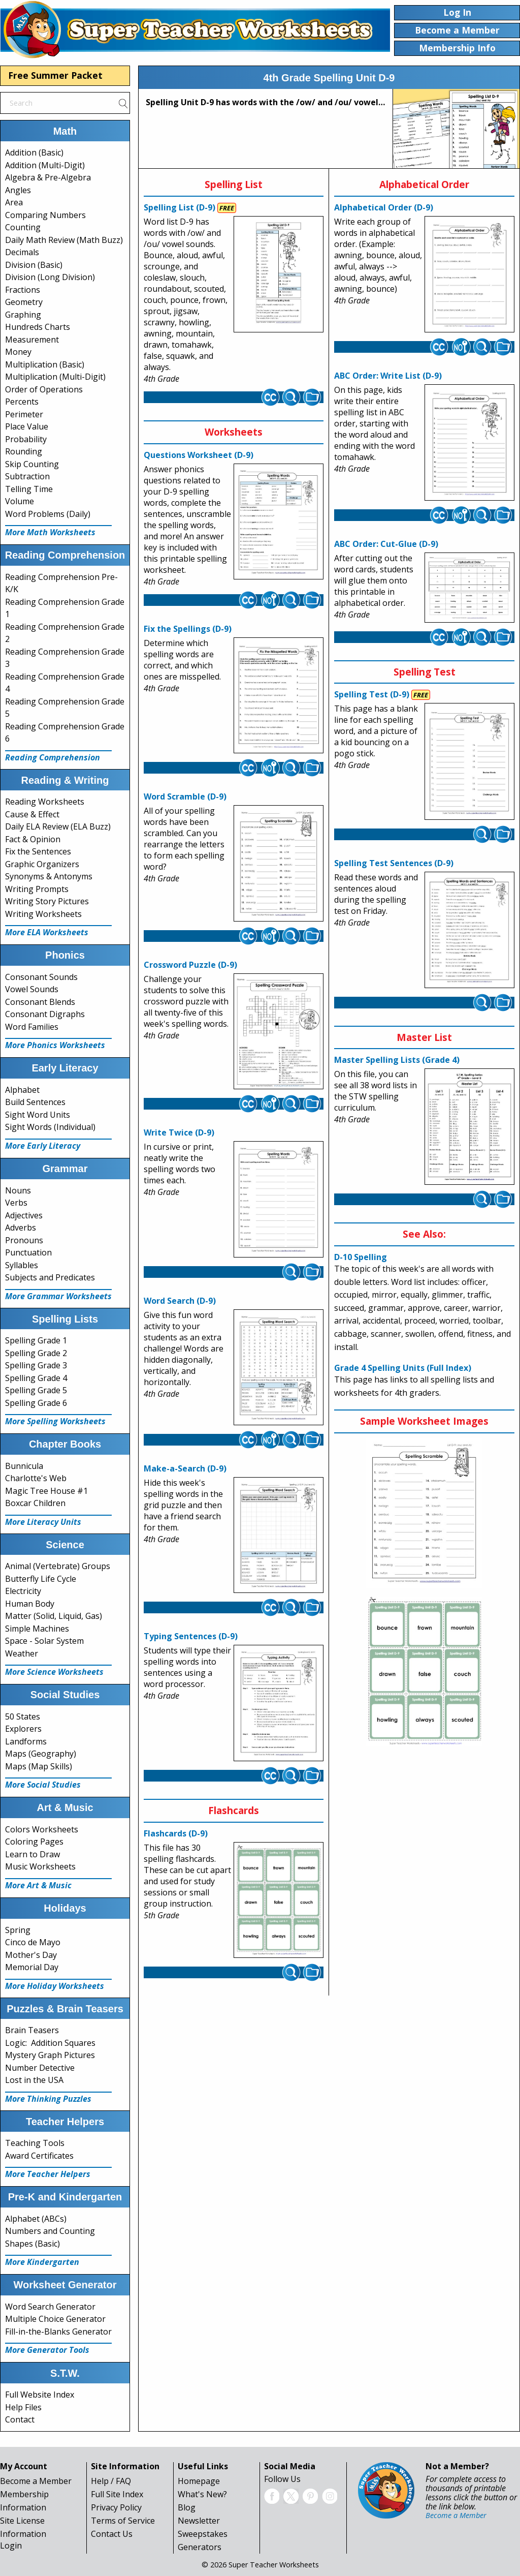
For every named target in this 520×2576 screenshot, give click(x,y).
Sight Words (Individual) (50, 1126)
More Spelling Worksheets (55, 1421)
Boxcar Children (35, 1503)
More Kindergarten (42, 2261)
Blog (187, 2507)
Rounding (23, 451)
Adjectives (24, 1215)
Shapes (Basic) (32, 2243)
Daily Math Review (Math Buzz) (64, 240)
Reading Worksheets (44, 801)
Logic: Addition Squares (50, 2042)
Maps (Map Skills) (38, 1766)
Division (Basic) (33, 264)
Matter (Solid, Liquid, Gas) (53, 1615)
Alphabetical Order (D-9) (383, 207)
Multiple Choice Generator (55, 2318)
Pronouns (24, 1240)
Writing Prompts (37, 889)
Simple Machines (37, 1628)
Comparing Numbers (45, 215)
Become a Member (36, 2481)
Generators (199, 2547)
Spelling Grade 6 (36, 1402)
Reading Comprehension (52, 757)
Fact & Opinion (32, 839)
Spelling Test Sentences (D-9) (393, 863)
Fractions (22, 289)
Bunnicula (24, 1465)
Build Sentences (35, 1102)
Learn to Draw (32, 1854)
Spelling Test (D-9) (371, 694)
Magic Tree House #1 (46, 1490)
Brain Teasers (32, 2030)
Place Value (26, 426)
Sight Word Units (37, 1114)
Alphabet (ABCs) (36, 2218)
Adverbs (20, 1227)
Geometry (24, 302)
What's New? (202, 2494)
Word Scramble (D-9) (185, 796)
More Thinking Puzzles (48, 2098)
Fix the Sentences (38, 851)
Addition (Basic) (34, 152)
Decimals (22, 252)
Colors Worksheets (41, 1829)
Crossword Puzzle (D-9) (190, 964)
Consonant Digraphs (45, 1014)
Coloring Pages (34, 1841)
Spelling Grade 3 (36, 1365)
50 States (22, 1716)
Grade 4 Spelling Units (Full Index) (402, 1367)
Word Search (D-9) (180, 1300)
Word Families (31, 1026)
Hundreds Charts (37, 326)
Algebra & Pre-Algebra (48, 177)
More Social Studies (43, 1784)
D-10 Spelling (360, 1257)
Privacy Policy (116, 2507)
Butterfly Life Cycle (40, 1578)
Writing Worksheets (43, 913)
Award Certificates (39, 2155)
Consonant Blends (40, 1001)
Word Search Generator (50, 2306)
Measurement (32, 339)
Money (18, 351)
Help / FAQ (111, 2481)
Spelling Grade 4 (36, 1378)
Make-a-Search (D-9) (185, 1468)
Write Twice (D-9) (179, 1132)
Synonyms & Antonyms (48, 876)
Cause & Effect (32, 814)
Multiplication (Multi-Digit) (55, 376)
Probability (26, 439)
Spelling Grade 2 (36, 1353)
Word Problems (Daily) (47, 513)
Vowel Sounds (31, 989)
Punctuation (28, 1252)
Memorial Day (31, 1967)
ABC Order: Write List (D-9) (388, 375)
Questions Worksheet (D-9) (198, 455)
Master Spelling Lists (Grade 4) (397, 1059)
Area (14, 202)
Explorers (23, 1728)
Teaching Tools (34, 2143)
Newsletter (199, 2520)
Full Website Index (39, 2394)
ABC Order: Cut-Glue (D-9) (386, 543)
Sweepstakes (203, 2533)
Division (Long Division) (50, 277)
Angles (18, 190)
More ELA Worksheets (46, 932)
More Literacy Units (43, 1521)
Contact (20, 2419)
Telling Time (29, 489)
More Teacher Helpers (47, 2174)
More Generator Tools (47, 2349)
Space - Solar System (44, 1640)
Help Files (23, 2407)
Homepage (199, 2481)
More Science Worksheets (54, 1671)
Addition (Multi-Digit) (45, 165)
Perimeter (24, 414)
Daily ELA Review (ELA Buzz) (58, 826)
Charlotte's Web (36, 1478)
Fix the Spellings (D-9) (188, 628)
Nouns (18, 1190)
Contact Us (112, 2533)
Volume (19, 501)
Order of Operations (44, 389)
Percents (22, 401)
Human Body (29, 1603)
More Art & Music (38, 1885)
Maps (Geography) (40, 1753)
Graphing (23, 314)
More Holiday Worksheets (54, 1985)
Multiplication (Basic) (44, 364)
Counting (23, 227)
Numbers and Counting (50, 2230)
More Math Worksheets (50, 532)
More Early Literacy (42, 1145)
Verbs (16, 1202)
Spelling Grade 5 (36, 1390)
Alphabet (22, 1089)
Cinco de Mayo (32, 1942)
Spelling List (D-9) (179, 207)
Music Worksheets (40, 1866)
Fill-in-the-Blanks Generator (58, 2331)
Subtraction (27, 476)
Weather (21, 1653)
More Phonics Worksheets (55, 1045)
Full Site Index (117, 2494)
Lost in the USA (34, 2080)
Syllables (21, 1265)
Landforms (26, 1741)
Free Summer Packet (55, 75)
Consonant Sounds (41, 977)
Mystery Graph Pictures (50, 2055)
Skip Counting (32, 464)
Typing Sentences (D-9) (191, 1636)
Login (11, 2545)
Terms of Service (123, 2520)
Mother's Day (31, 1954)
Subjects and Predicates (50, 1277)
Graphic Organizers (42, 864)
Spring (17, 1930)
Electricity (23, 1591)
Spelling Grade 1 (36, 1340)
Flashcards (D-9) (176, 1833)
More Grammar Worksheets (58, 1296)
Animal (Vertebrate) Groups (57, 1566)
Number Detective (40, 2067)
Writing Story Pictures (47, 901)
